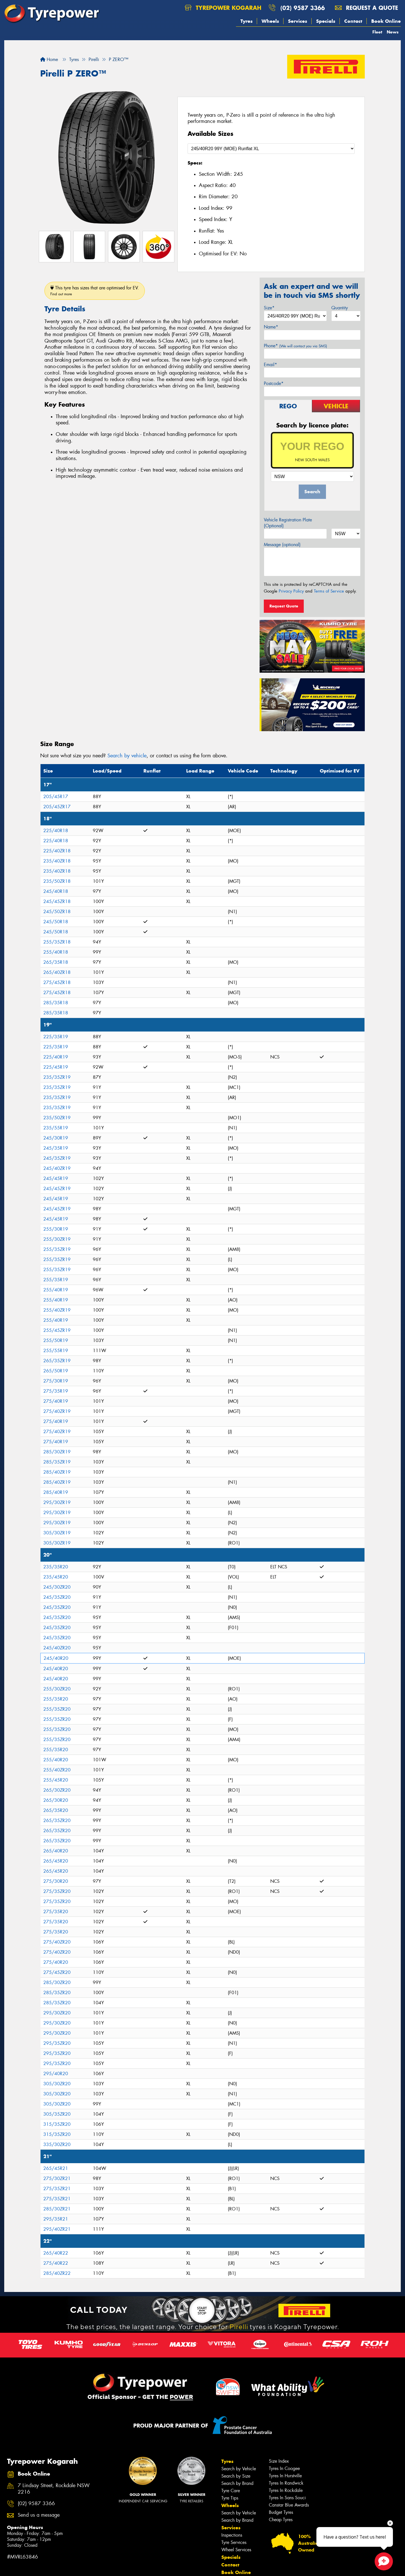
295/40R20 (55, 2074)
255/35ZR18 (57, 942)
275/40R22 (55, 2263)
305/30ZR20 (57, 2084)
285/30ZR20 (57, 1982)
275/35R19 (55, 1391)
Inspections (231, 2535)
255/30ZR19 (57, 1239)
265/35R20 (55, 1810)
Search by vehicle (127, 755)
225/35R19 (55, 1037)
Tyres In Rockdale (286, 2490)
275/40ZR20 (57, 1942)
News (393, 32)
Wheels (270, 21)
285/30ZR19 (57, 1452)
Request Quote (283, 606)
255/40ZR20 (57, 1770)
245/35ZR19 (57, 1158)
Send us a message (39, 2515)
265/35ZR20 (57, 1820)
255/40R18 (55, 952)
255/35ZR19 (57, 1249)
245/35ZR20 (57, 1597)
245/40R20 (56, 1658)
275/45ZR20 (57, 1972)
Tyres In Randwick (286, 2483)
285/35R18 (55, 1003)
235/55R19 (55, 1128)
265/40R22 (55, 2253)
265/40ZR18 (57, 972)
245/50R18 (55, 922)
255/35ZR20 (57, 1709)
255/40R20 (55, 1760)
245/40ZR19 (57, 1168)
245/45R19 (55, 1178)
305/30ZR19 (57, 1533)
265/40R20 (55, 1851)
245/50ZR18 (57, 912)
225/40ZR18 (57, 851)
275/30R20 (55, 1881)
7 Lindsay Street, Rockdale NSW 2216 (54, 2488)
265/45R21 (55, 2168)
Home (49, 59)
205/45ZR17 (57, 807)
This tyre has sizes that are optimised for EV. (94, 290)
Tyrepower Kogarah (223, 7)
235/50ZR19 (57, 1118)
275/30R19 (55, 1381)
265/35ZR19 (57, 1361)
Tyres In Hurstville (285, 2476)
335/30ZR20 (57, 2144)
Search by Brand (237, 2483)
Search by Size (235, 2476)
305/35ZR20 (57, 2114)
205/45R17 (55, 797)
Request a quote (366, 7)
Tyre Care (230, 2491)
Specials (325, 21)
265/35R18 (55, 962)
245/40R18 (55, 891)
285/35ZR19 (57, 1462)
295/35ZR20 (57, 2043)
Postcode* (274, 383)
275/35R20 (55, 1912)
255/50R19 (55, 1340)
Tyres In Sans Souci (287, 2498)
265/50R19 (55, 1371)
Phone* (295, 346)
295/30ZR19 (57, 1502)
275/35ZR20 (57, 1891)
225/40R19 (55, 1057)
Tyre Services (233, 2542)
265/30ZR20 (57, 1790)
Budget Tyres (281, 2512)
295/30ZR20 (57, 2013)
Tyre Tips (229, 2498)
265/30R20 (55, 1800)
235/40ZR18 (57, 861)
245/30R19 (55, 1138)
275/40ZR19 (57, 1411)
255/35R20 (55, 1699)
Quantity (339, 308)
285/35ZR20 (57, 1993)
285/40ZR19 (57, 1472)
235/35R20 (55, 1567)
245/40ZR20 (57, 1648)
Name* (271, 327)
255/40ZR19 (57, 1310)
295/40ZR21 (57, 2229)
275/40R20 (55, 1962)
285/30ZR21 (57, 2209)
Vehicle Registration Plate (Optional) (288, 523)
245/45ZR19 (57, 1189)
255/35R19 (55, 1280)
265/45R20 (55, 1861)
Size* (269, 308)
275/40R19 (55, 1401)
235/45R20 (55, 1577)
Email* (270, 365)
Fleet (377, 32)
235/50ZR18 (57, 881)
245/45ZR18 (57, 901)
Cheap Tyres (280, 2520)
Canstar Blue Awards (289, 2505)
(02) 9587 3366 (302, 7)
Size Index (279, 2461)
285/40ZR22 (57, 2273)
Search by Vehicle (238, 2469)
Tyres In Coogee (284, 2468)
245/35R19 (55, 1148)
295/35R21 (55, 2219)
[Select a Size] (271, 148)
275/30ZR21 (57, 2178)
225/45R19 (55, 1067)
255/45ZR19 (57, 1330)
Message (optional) (282, 545)
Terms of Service (329, 591)
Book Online (386, 21)
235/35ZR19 (57, 1077)
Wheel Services (236, 2550)
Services (297, 21)
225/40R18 (55, 831)
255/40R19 (55, 1290)
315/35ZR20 (57, 2124)
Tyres (246, 21)
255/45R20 (55, 1780)
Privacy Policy (291, 591)
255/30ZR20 (57, 1689)
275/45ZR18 (57, 982)
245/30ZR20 (57, 1587)
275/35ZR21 (57, 2189)
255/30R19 (55, 1229)
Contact (353, 21)
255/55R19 (55, 1351)
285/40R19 (55, 1492)
